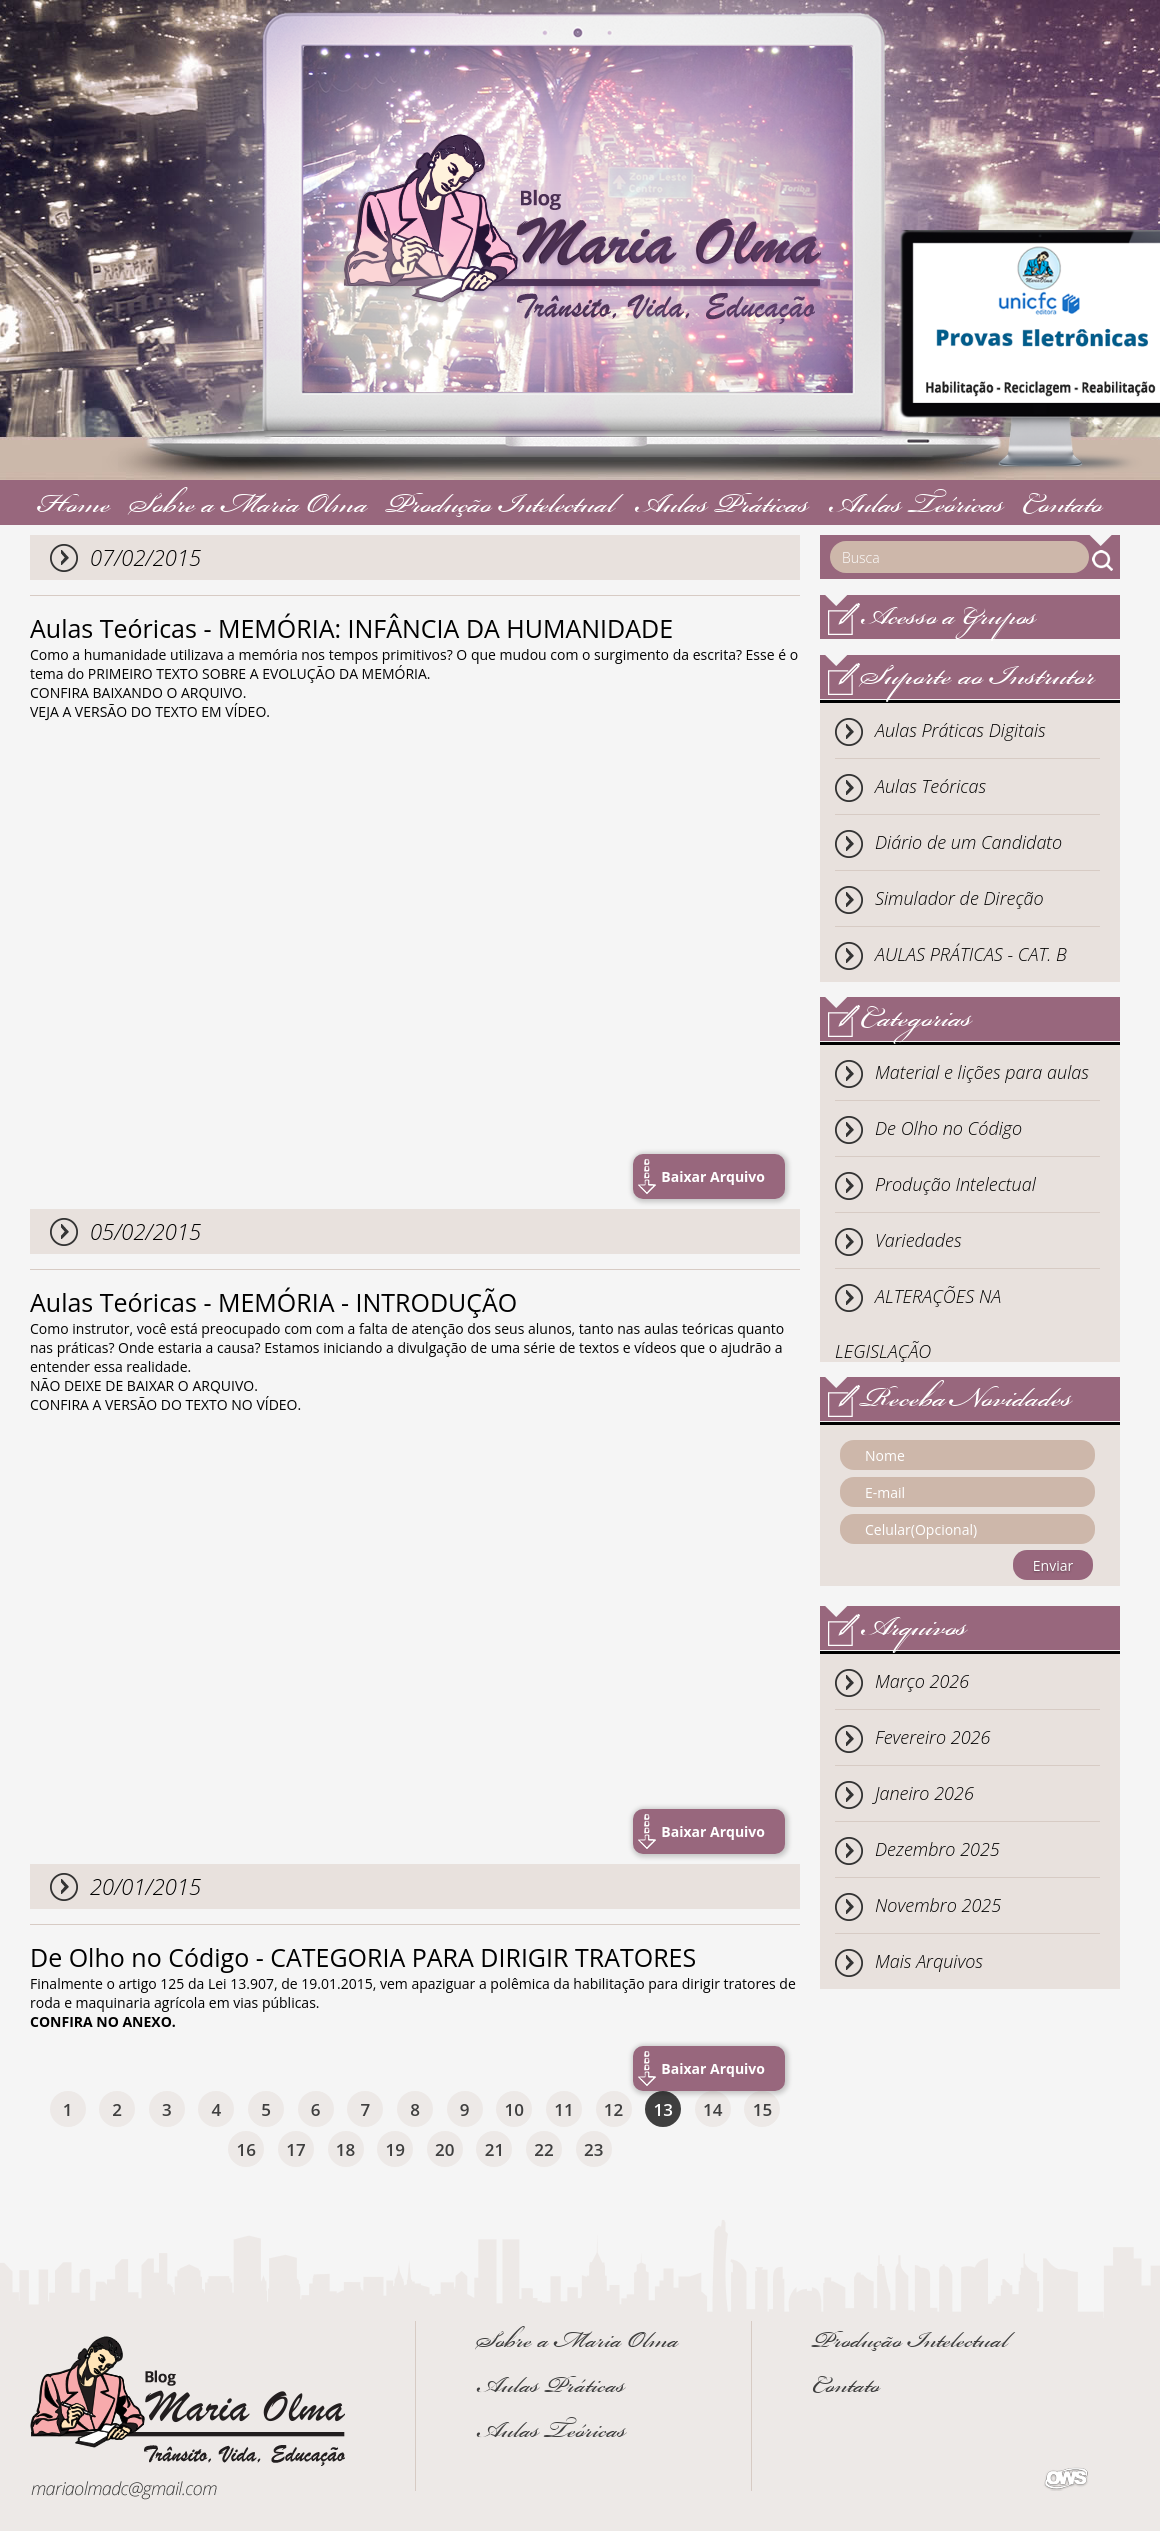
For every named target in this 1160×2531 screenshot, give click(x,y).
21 (494, 2149)
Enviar (1053, 1565)
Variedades (918, 1240)
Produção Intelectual (500, 507)
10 (514, 2109)
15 (762, 2109)
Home (74, 507)
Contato (1062, 507)
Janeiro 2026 (924, 1793)
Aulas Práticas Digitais (960, 730)
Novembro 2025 (938, 1905)
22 (543, 2149)
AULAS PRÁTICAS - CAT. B (971, 954)
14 (712, 2109)
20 (444, 2149)
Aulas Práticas (721, 507)
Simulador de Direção (959, 898)
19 (394, 2149)
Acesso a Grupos (948, 619)
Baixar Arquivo (713, 1176)
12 (613, 2109)
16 (246, 2149)
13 (662, 2109)
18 (345, 2149)
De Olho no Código (948, 1128)
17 (295, 2149)
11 (563, 2109)
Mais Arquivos (929, 1961)
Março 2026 (922, 1681)
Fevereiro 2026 (932, 1737)
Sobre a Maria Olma (248, 507)
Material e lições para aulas (982, 1072)
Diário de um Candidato (968, 842)
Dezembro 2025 (937, 1849)
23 (593, 2149)
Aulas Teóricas (916, 507)
